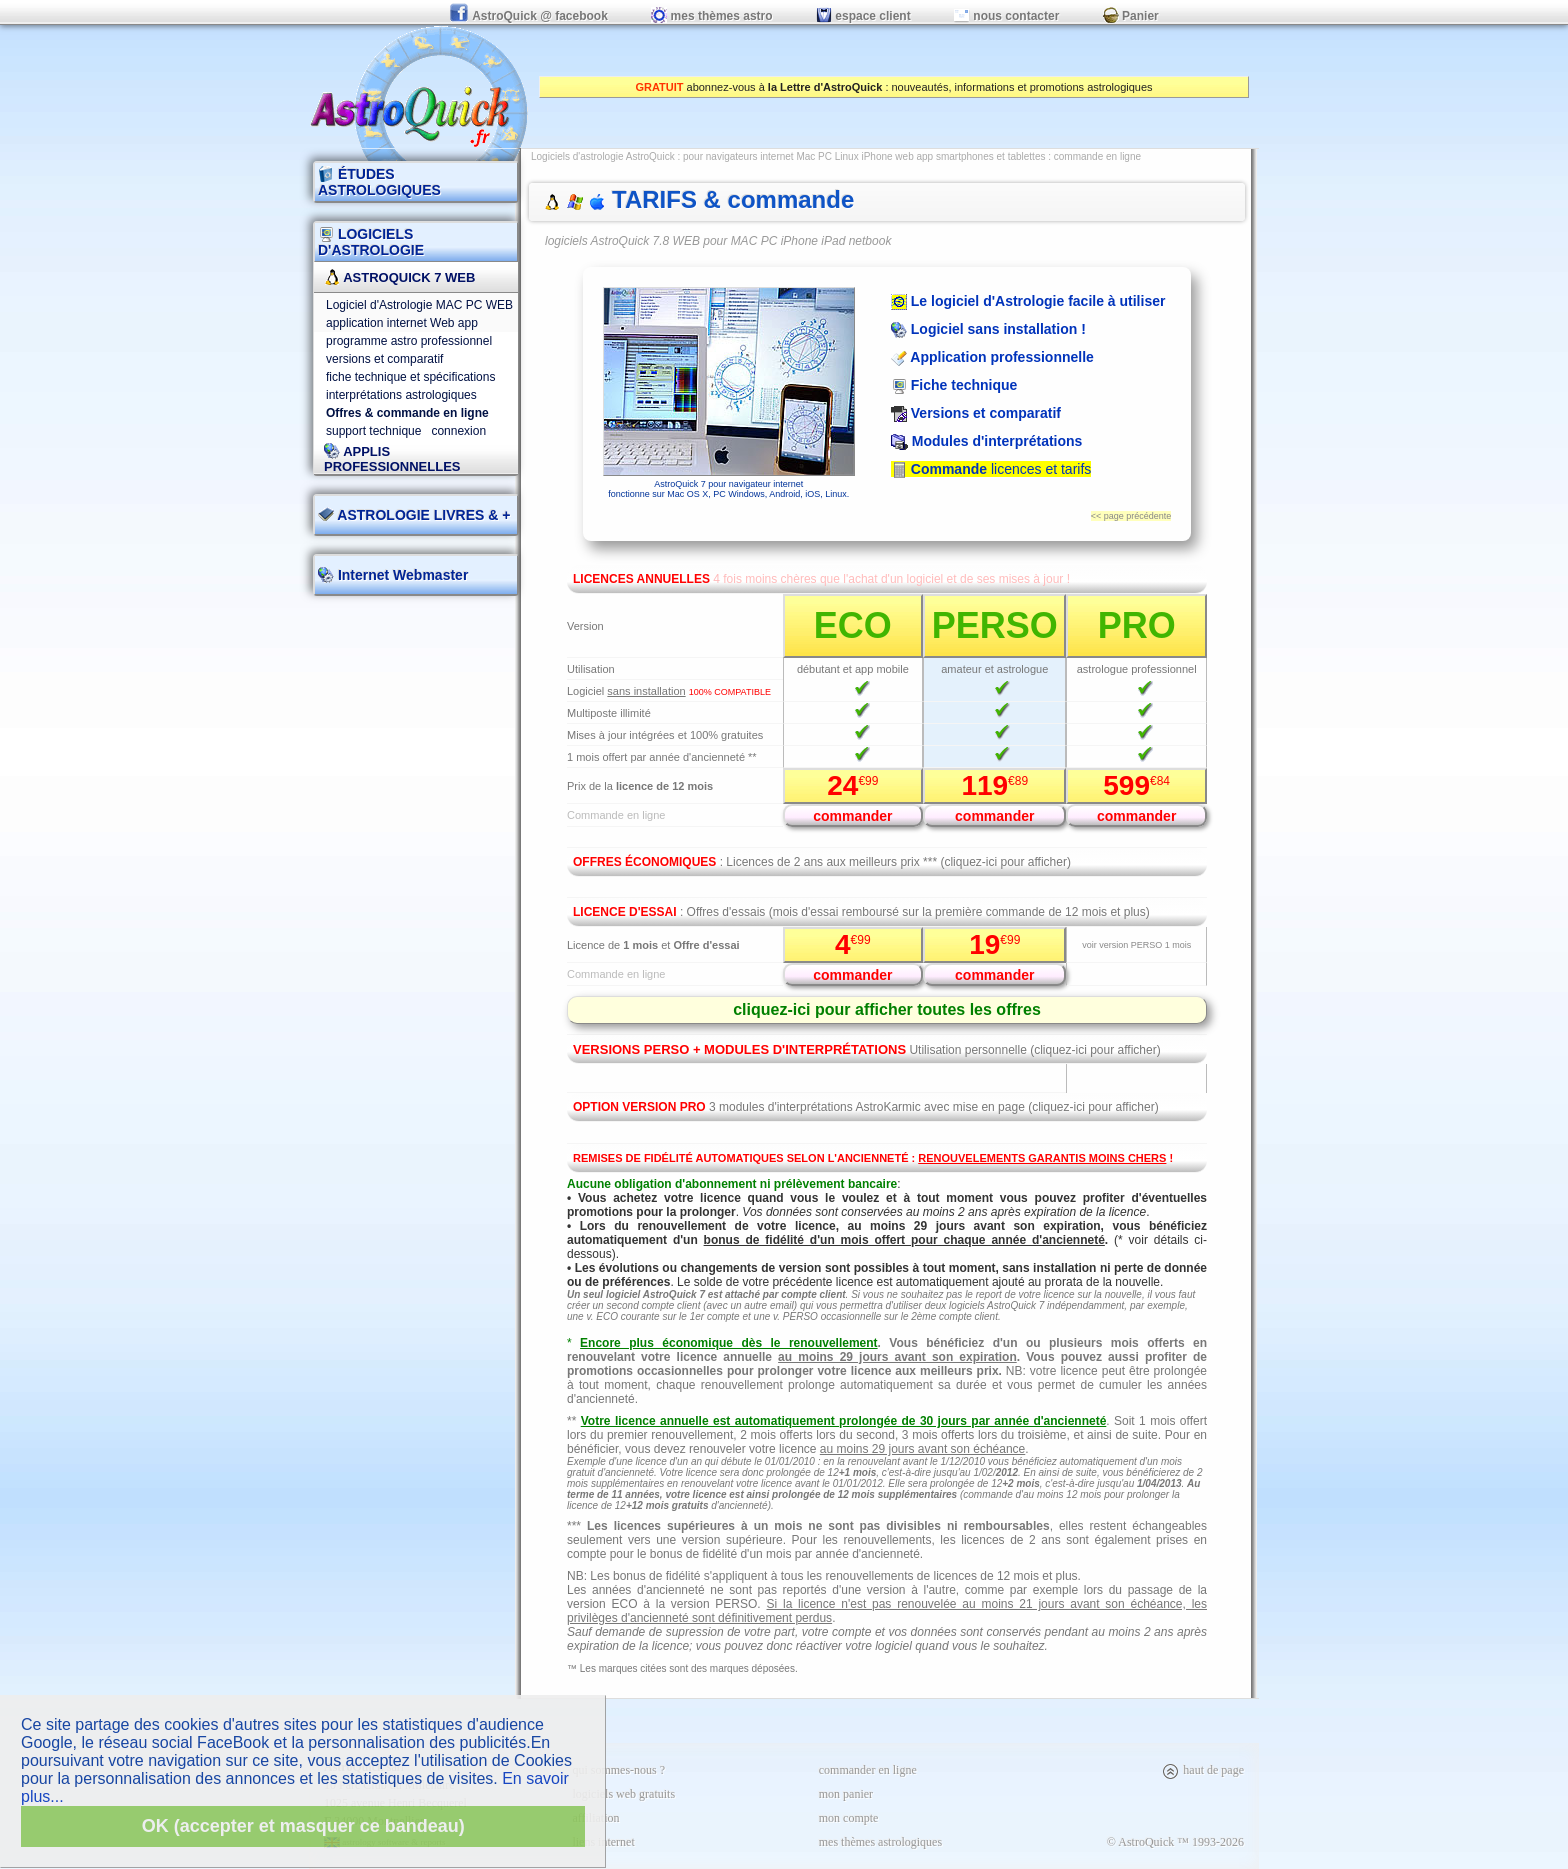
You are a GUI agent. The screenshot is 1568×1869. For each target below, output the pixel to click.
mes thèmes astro (711, 16)
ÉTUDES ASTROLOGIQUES (379, 182)
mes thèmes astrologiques (880, 1842)
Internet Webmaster (401, 575)
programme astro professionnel (409, 341)
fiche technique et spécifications (410, 377)
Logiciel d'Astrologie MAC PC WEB (419, 305)
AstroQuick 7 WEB (399, 277)
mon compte (849, 1818)
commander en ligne (868, 1770)
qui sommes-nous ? (618, 1770)
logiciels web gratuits (623, 1794)
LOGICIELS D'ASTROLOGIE (371, 242)
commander (852, 816)
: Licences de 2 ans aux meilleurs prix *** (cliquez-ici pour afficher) (822, 862)
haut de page (1202, 1770)
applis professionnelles (392, 459)
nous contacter (1006, 16)
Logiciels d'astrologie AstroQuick (603, 156)
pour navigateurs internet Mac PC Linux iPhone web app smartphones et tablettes (864, 156)
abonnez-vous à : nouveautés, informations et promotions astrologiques (893, 87)
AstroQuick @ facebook (530, 16)
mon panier (846, 1794)
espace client (863, 16)
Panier (1131, 16)
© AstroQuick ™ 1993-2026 (1175, 1842)
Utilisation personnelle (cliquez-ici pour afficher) (867, 1049)
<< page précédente (1131, 516)
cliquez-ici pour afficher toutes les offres (887, 1009)
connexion (458, 431)
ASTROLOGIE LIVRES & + (414, 515)
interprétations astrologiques (401, 395)
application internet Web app (402, 323)
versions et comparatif (384, 359)
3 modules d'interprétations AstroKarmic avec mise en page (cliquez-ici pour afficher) (866, 1107)
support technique (373, 431)
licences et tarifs (991, 469)
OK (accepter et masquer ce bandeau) (303, 1826)
